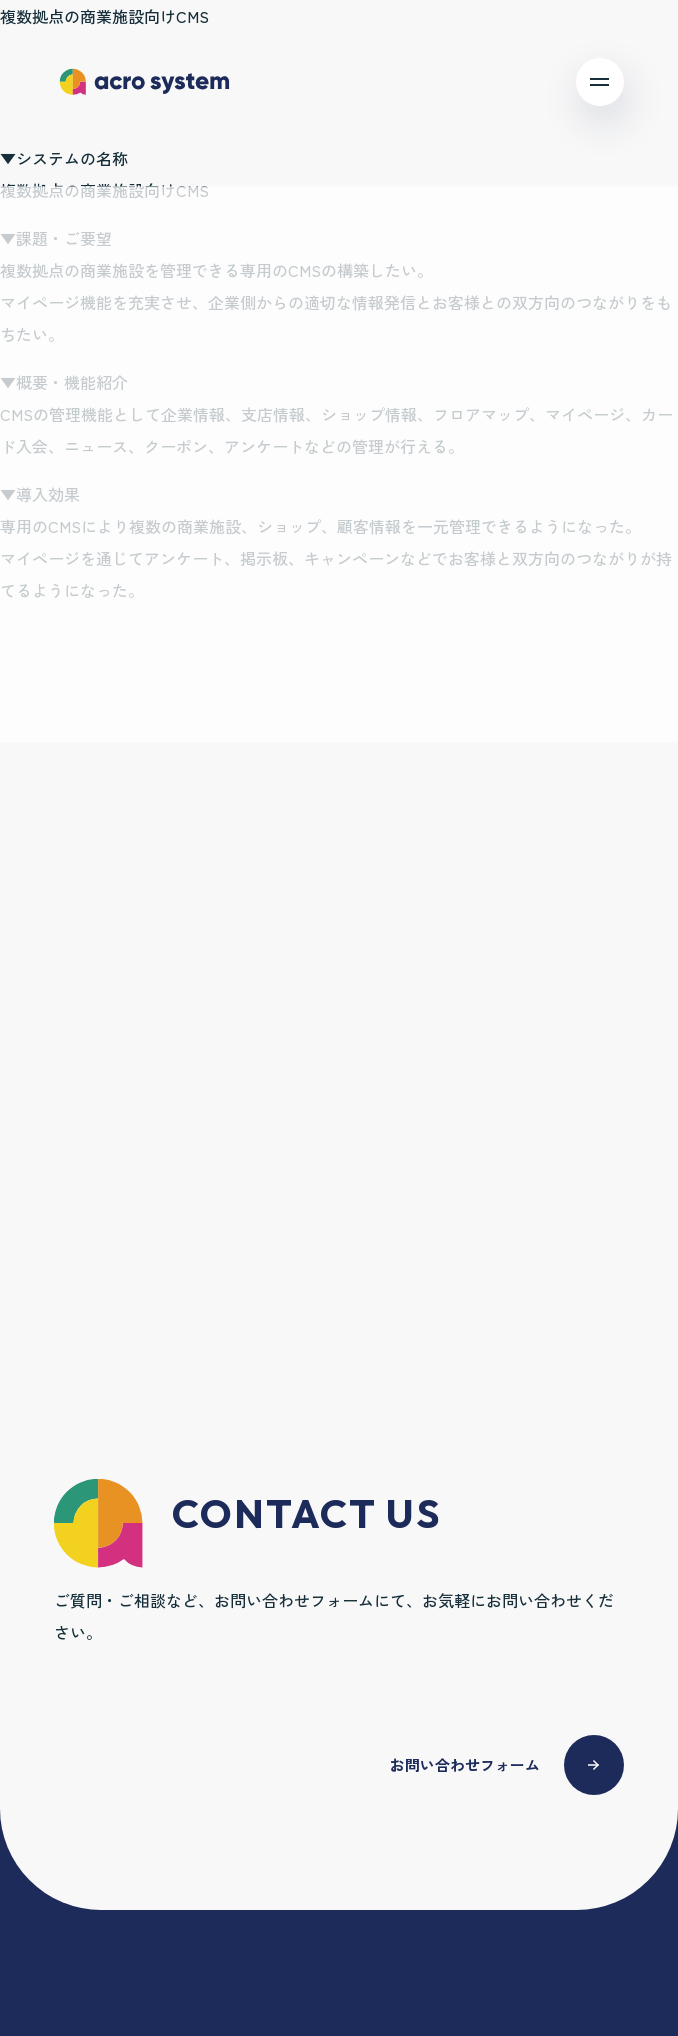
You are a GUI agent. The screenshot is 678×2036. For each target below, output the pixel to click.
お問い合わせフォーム (465, 1764)
